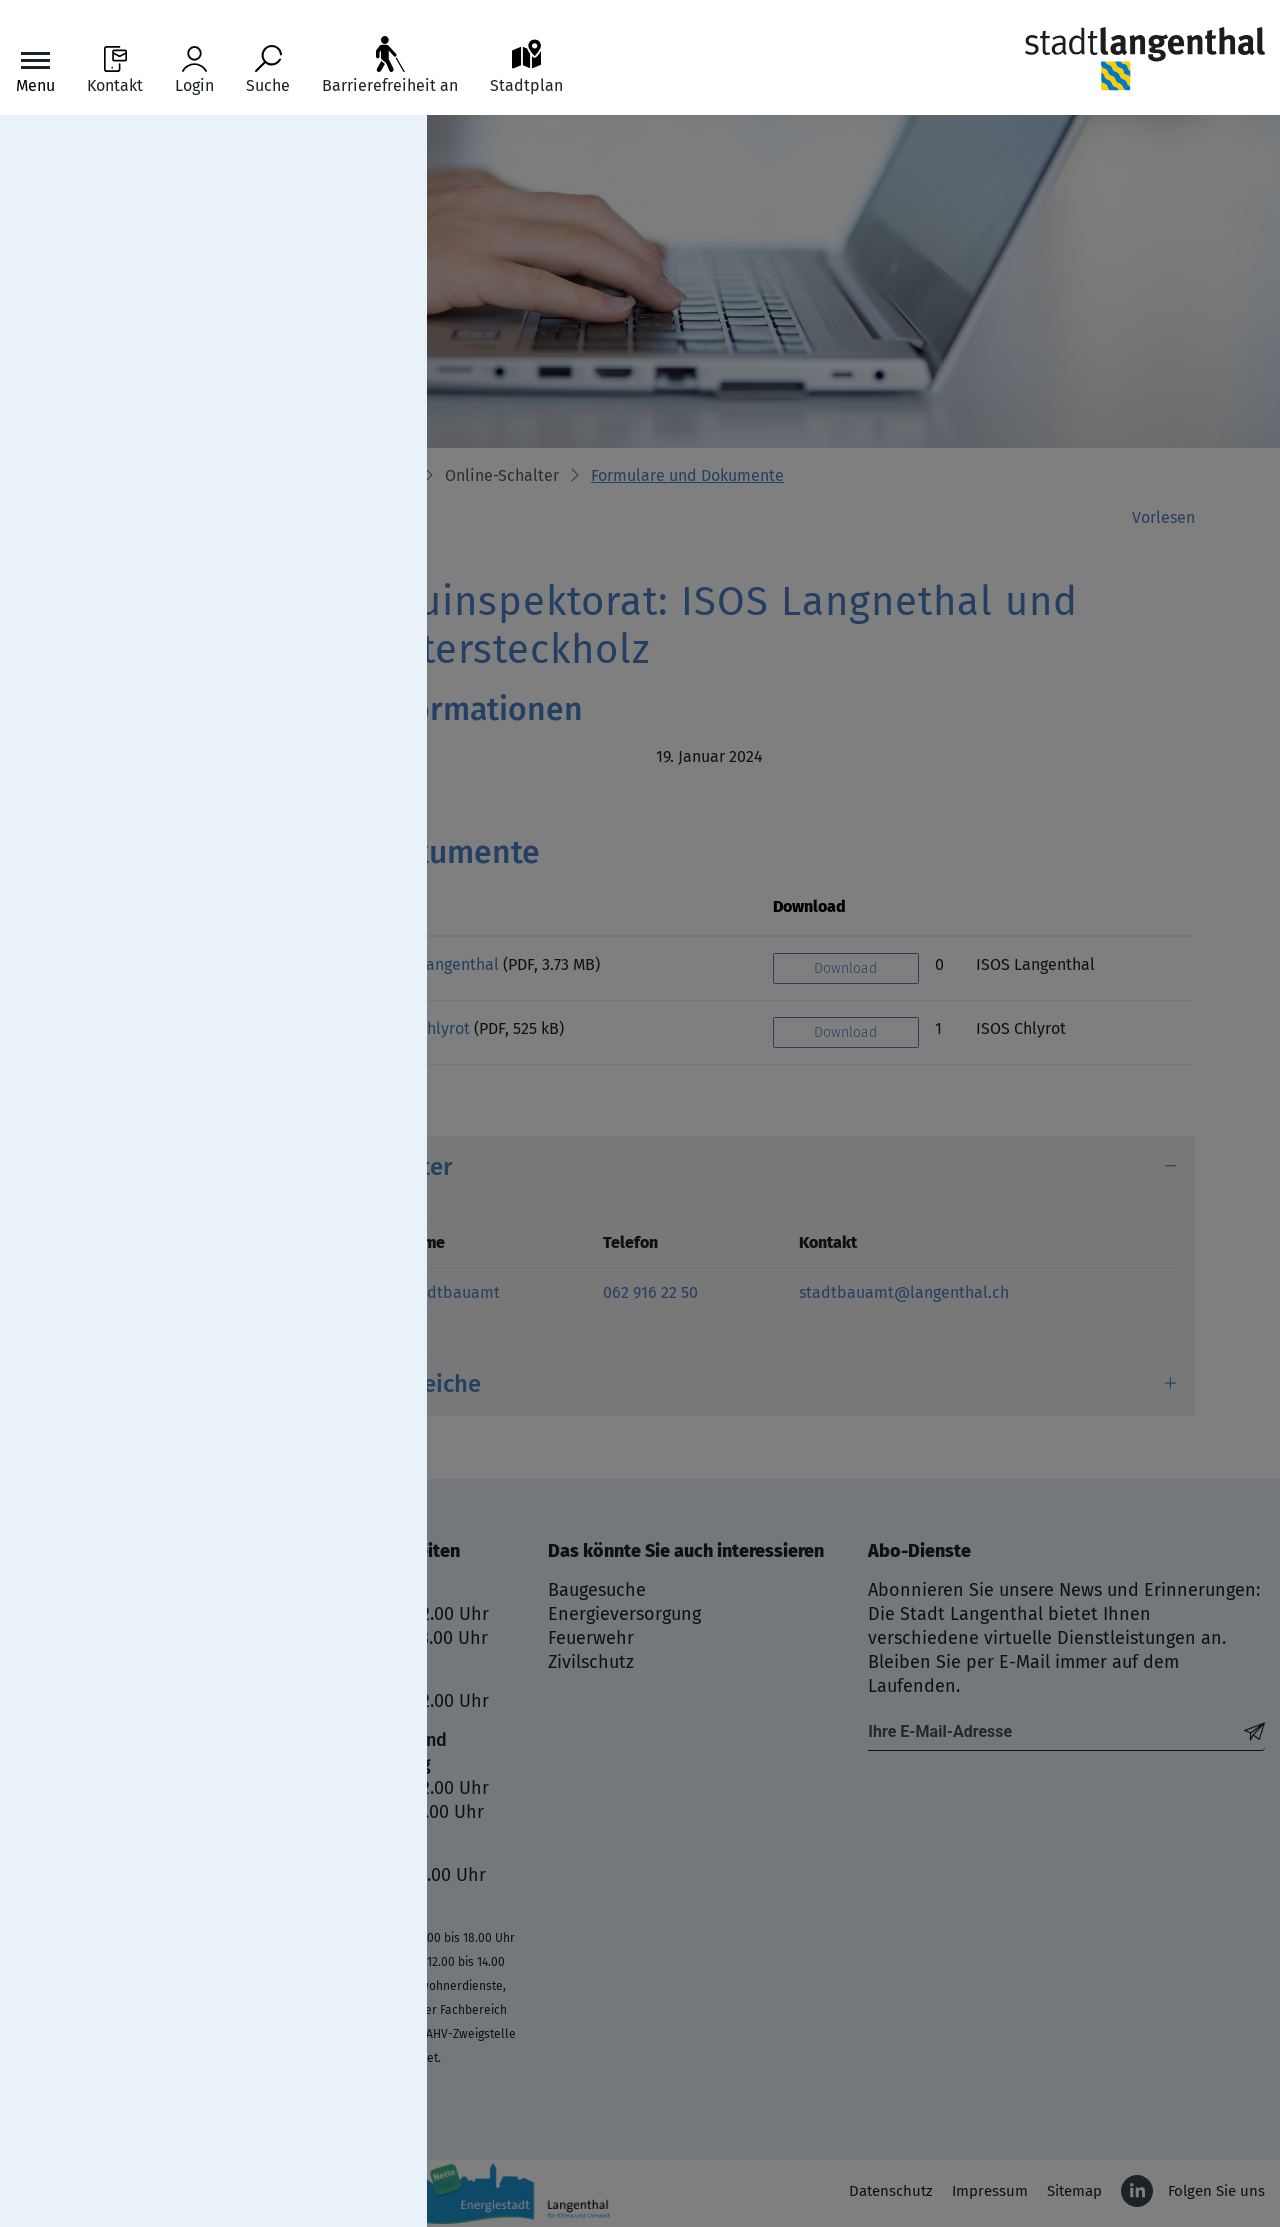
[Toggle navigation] (35, 70)
